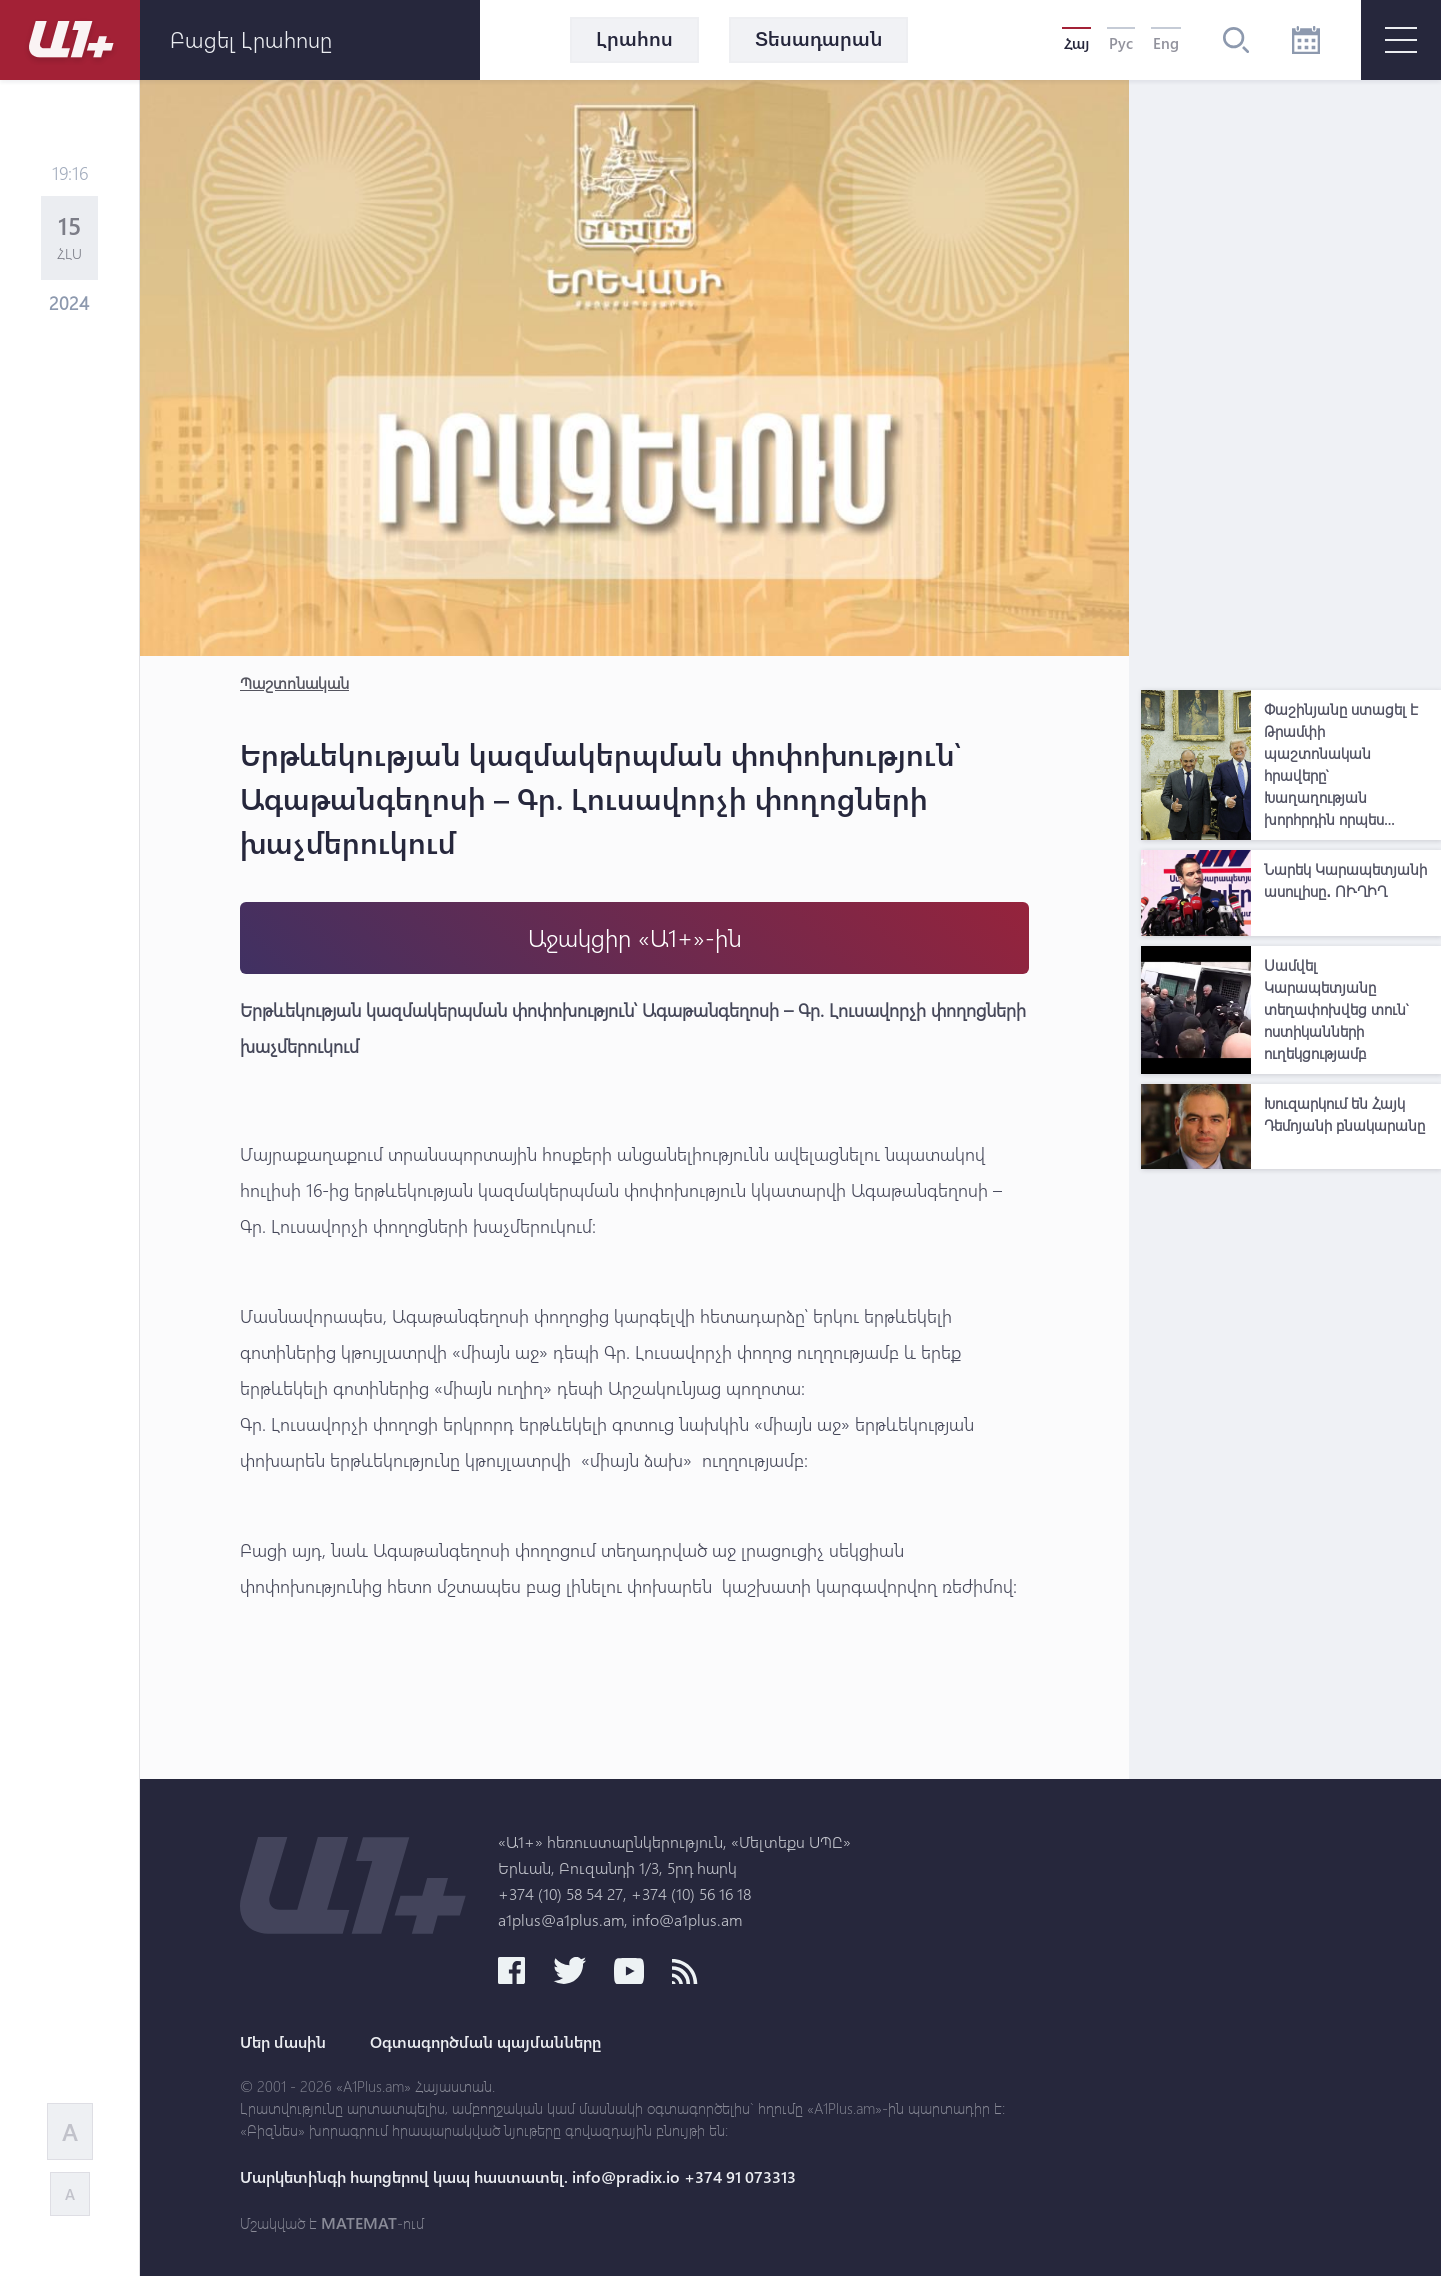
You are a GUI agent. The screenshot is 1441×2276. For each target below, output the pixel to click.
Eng (1166, 43)
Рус (1121, 43)
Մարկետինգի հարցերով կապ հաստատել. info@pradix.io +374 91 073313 (518, 2177)
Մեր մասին (283, 2042)
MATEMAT (359, 2223)
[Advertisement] (1291, 380)
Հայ (1076, 43)
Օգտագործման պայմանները (485, 2042)
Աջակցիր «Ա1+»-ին (635, 937)
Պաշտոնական (294, 682)
